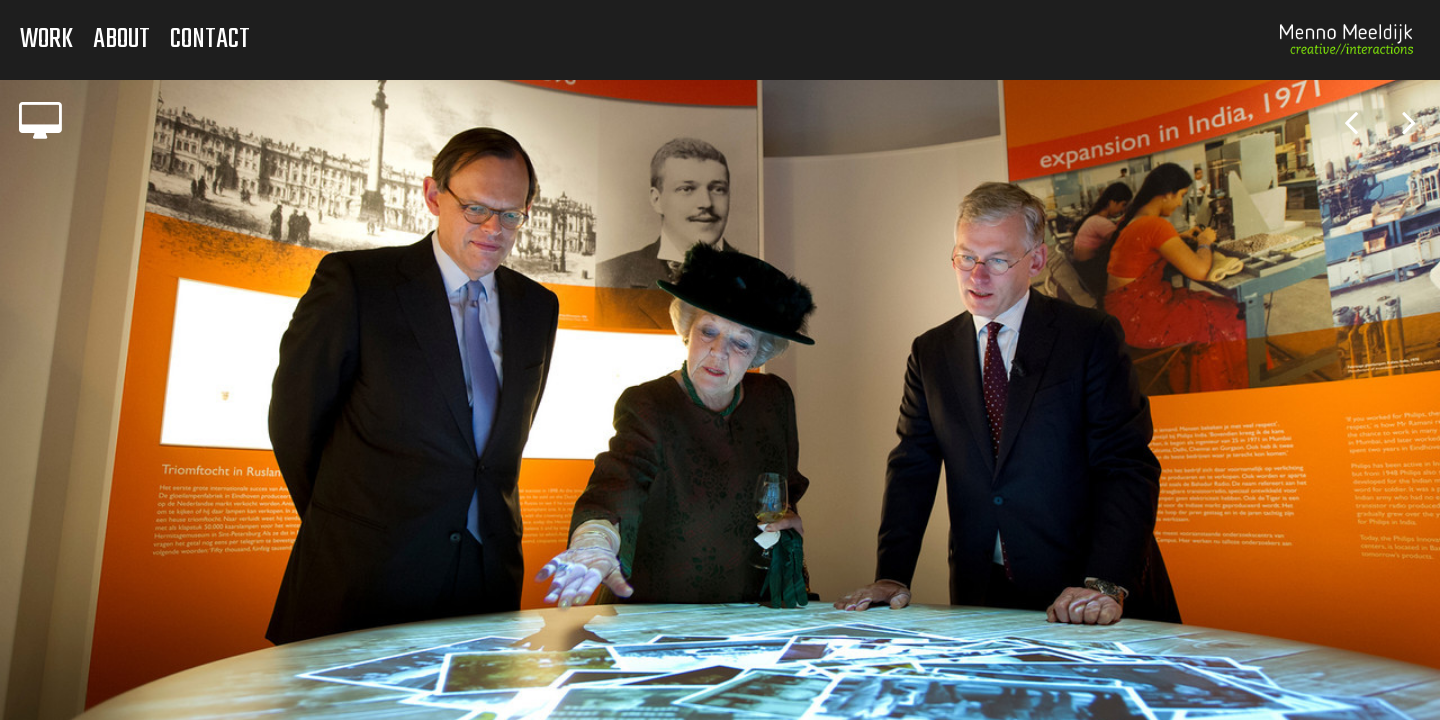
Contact (210, 40)
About (121, 40)
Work (46, 40)
